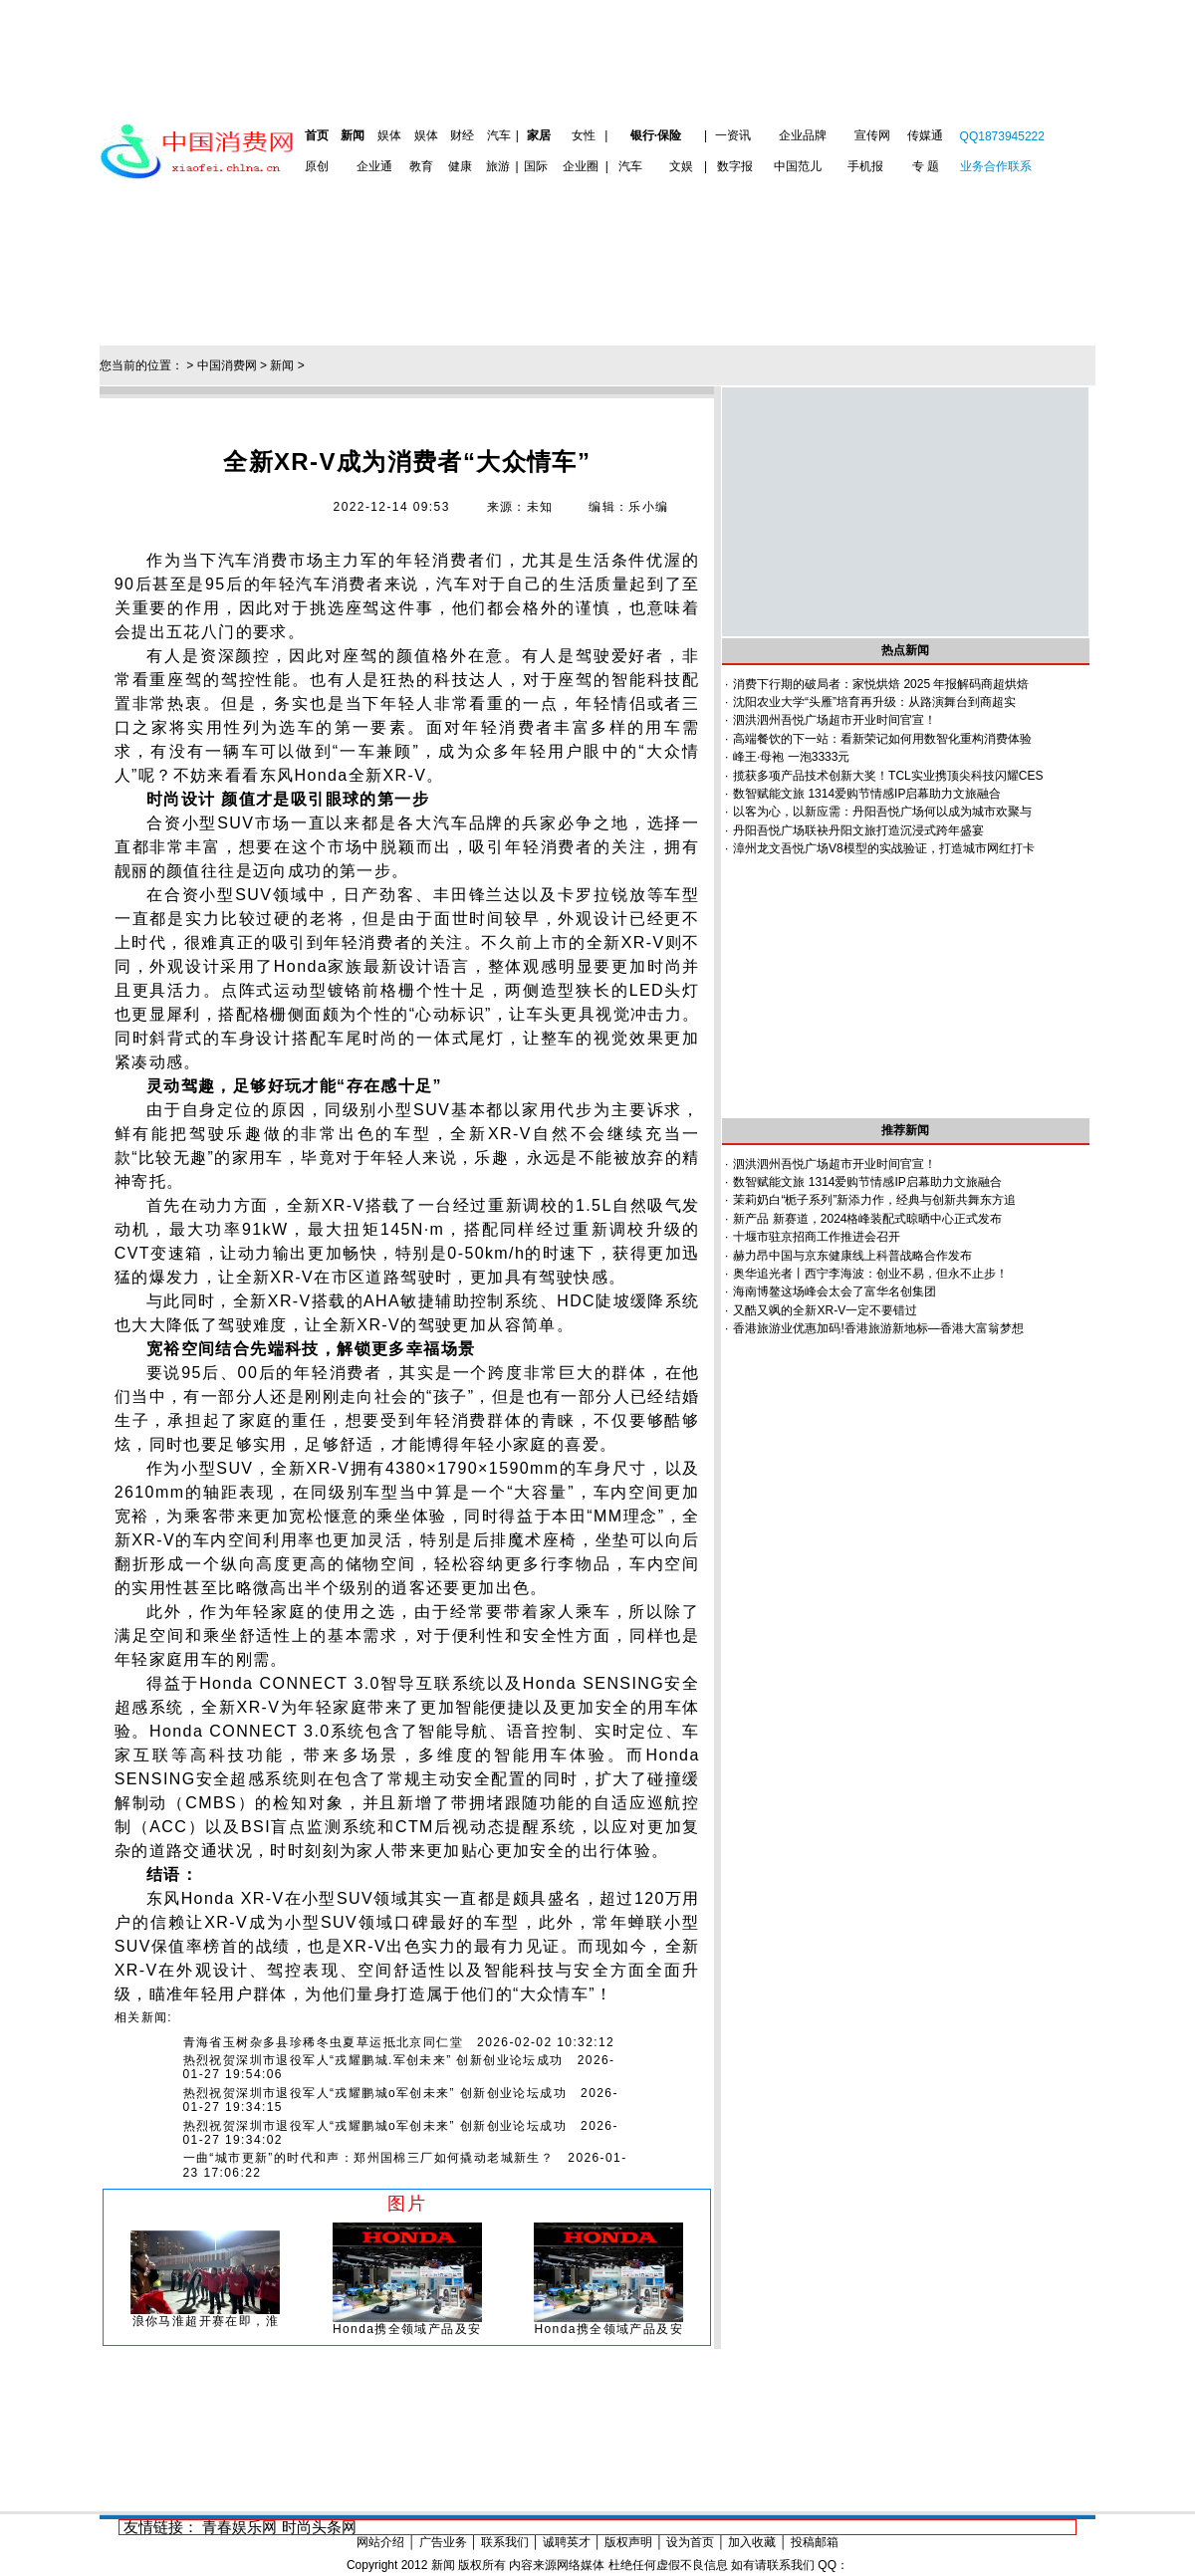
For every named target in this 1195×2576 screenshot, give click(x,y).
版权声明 (628, 2542)
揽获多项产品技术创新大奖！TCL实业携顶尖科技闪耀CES (888, 776)
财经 (462, 135)
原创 (317, 166)
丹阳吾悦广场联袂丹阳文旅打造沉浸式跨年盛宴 (858, 830)
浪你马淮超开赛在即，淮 (205, 2321)
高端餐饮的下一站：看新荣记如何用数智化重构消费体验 (882, 739)
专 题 (925, 166)
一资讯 (733, 135)
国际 (536, 166)
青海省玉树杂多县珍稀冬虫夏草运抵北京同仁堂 (323, 2042)
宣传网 (872, 135)
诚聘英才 (567, 2542)
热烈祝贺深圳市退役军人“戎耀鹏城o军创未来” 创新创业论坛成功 (375, 2093)
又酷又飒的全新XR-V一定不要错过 (825, 1310)
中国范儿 (798, 166)
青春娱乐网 (239, 2526)
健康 (460, 166)
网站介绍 (380, 2542)
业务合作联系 (996, 166)
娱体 (389, 135)
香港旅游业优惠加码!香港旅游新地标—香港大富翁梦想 (878, 1328)
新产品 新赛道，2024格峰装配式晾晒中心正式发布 (867, 1219)
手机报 (865, 166)
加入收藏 (752, 2542)
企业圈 (580, 166)
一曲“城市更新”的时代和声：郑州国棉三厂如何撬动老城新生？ (369, 2158)
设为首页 (690, 2542)
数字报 (735, 166)
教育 (421, 166)
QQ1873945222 (1002, 136)
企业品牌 (803, 135)
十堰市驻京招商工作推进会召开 (816, 1237)
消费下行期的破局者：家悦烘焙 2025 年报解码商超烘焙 (881, 684)
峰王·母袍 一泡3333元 (791, 757)
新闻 (352, 135)
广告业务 (443, 2542)
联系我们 (505, 2542)
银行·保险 (655, 135)
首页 (317, 135)
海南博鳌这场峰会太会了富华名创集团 (834, 1291)
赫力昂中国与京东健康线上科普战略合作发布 (852, 1256)
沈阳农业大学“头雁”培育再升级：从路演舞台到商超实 (874, 702)
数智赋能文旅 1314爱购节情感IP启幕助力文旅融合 (867, 794)
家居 (539, 135)
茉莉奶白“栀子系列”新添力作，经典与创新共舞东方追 (874, 1200)
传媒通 (925, 135)
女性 (584, 135)
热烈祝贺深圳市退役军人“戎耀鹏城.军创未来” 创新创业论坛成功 (373, 2060)
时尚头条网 (319, 2526)
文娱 (681, 166)
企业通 (374, 166)
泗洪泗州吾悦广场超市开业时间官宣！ (834, 720)
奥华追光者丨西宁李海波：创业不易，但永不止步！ (870, 1274)
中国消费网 (227, 365)
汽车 (499, 135)
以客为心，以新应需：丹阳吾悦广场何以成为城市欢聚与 (882, 812)
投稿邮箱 (814, 2542)
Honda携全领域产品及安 (407, 2329)
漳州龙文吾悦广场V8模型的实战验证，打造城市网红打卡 (884, 848)
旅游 (498, 166)
